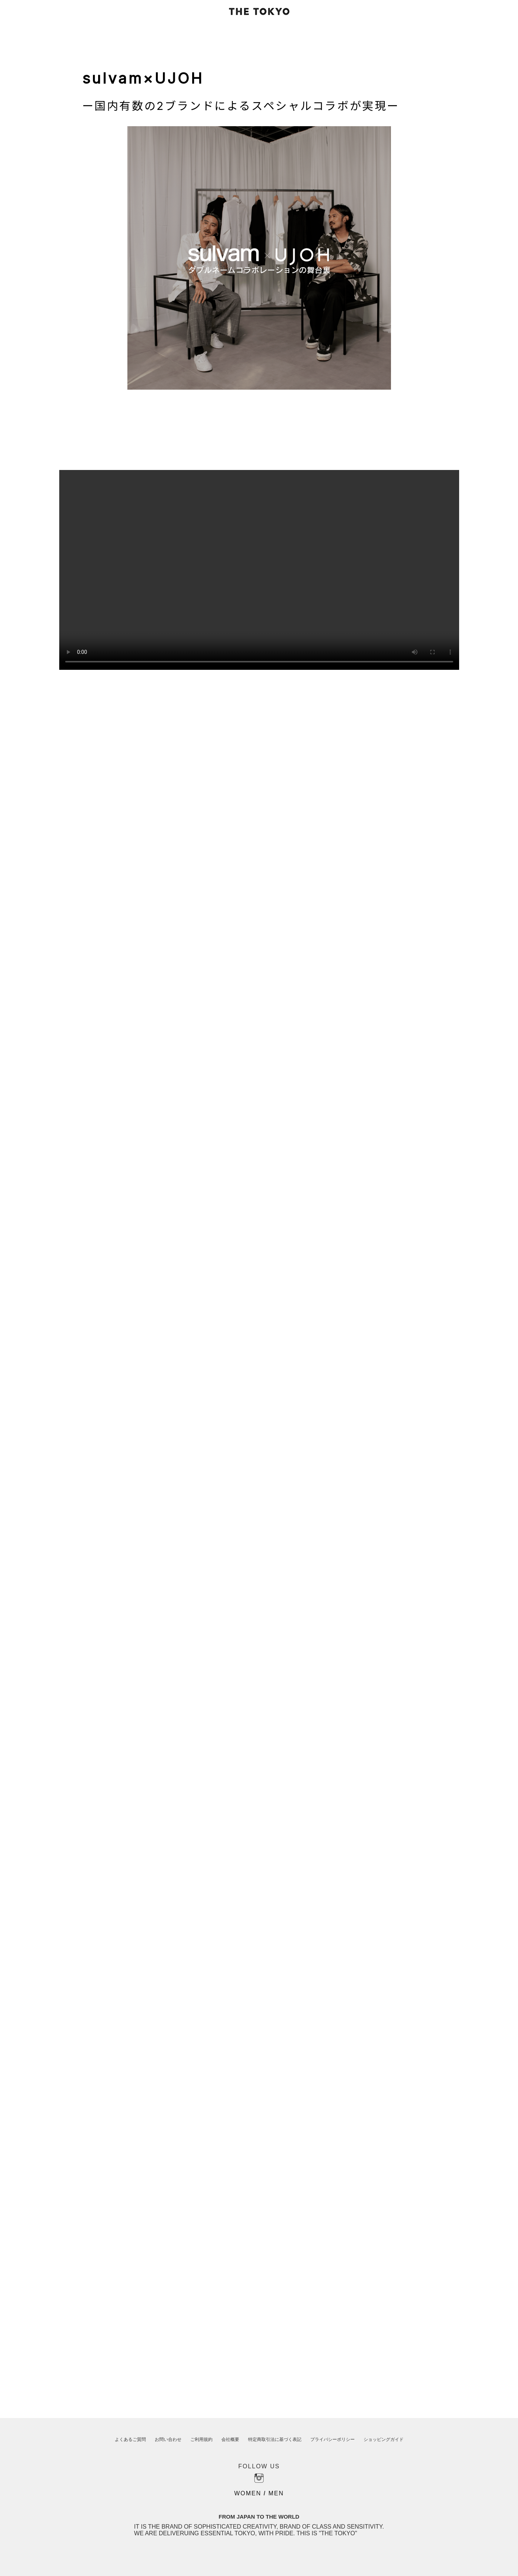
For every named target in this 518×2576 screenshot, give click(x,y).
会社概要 (230, 2439)
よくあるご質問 (130, 2439)
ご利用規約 (201, 2439)
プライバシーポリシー (332, 2439)
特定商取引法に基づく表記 (274, 2439)
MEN (276, 2493)
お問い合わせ (168, 2439)
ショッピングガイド (384, 2439)
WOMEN (247, 2493)
